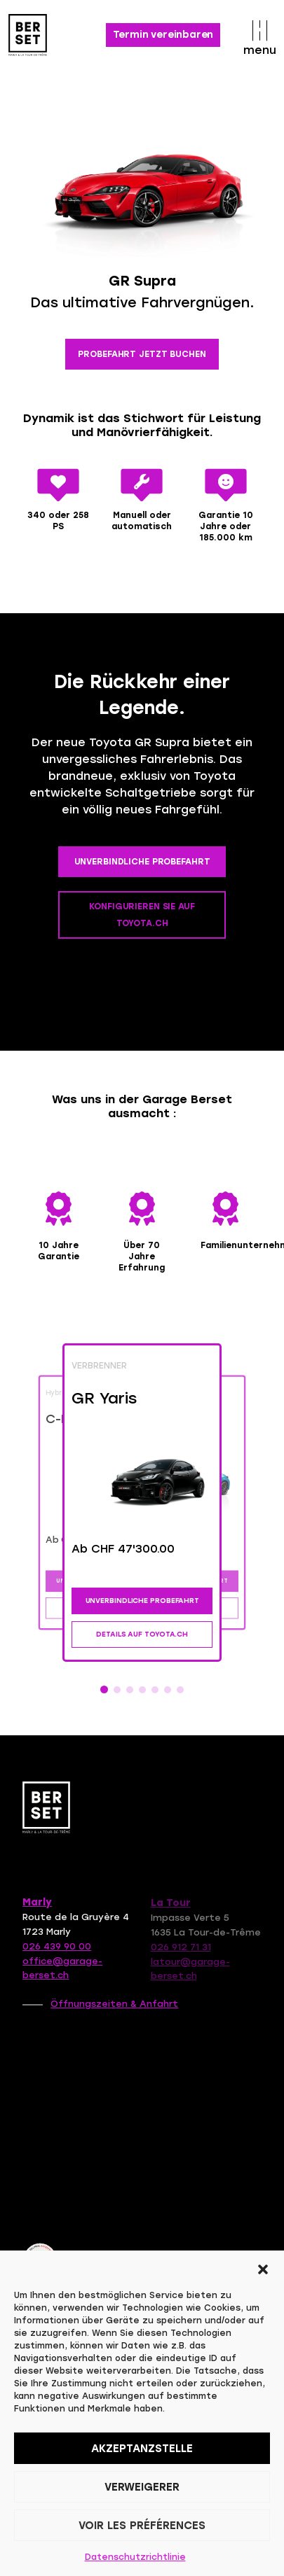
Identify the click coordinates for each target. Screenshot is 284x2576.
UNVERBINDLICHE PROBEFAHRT (142, 862)
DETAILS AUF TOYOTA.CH (142, 1634)
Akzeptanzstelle (142, 2448)
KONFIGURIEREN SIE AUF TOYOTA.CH (141, 915)
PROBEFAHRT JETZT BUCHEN (141, 354)
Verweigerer (142, 2487)
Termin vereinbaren (163, 35)
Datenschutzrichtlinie (135, 2557)
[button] (263, 2268)
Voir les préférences (142, 2525)
